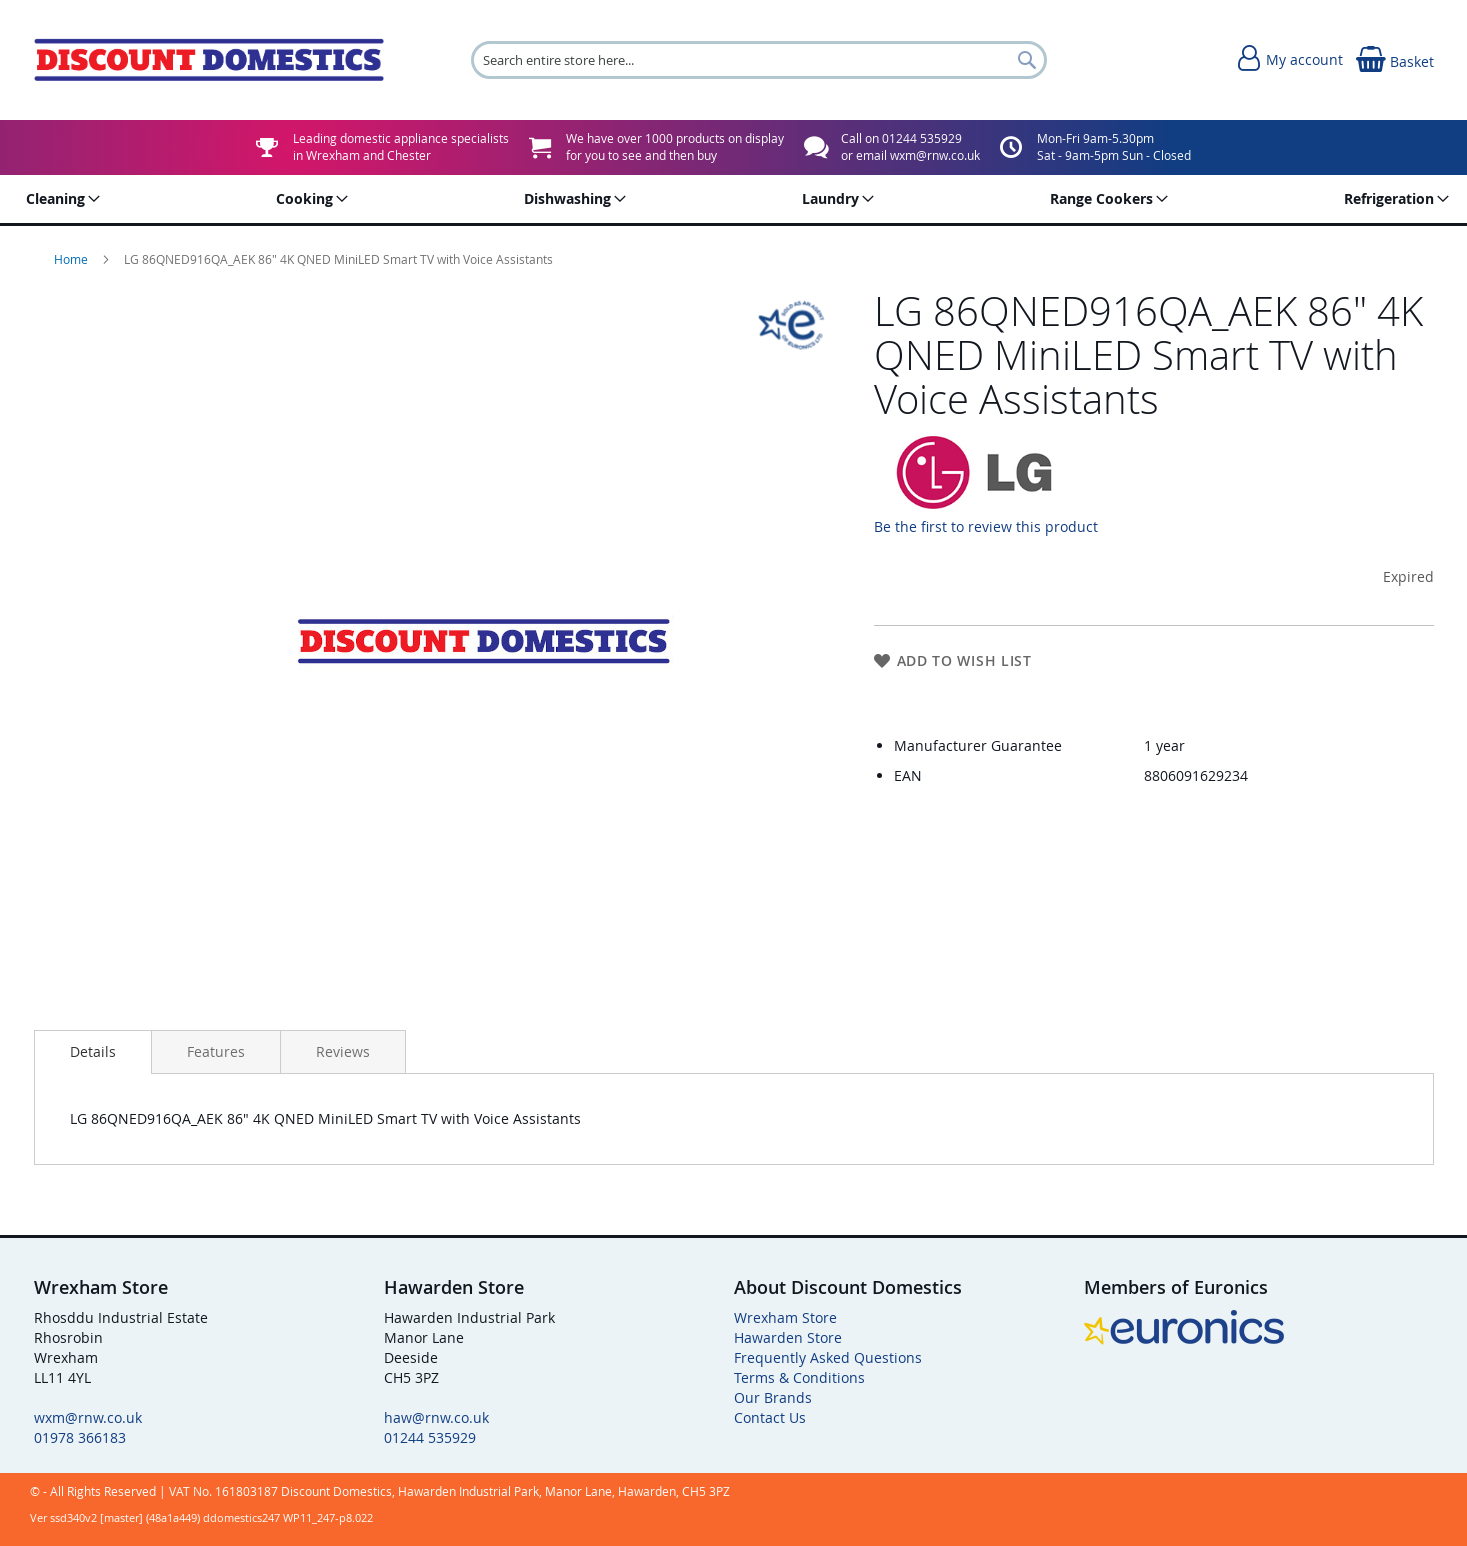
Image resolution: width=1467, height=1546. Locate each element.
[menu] (734, 199)
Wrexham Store (785, 1317)
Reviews (343, 1051)
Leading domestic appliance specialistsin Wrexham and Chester (401, 146)
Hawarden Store (788, 1337)
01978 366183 (80, 1437)
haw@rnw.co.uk (436, 1417)
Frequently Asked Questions (828, 1357)
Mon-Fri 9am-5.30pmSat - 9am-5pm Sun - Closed (1114, 146)
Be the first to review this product (986, 526)
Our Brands (773, 1397)
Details (93, 1051)
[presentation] (93, 1052)
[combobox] (759, 60)
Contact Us (770, 1417)
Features (216, 1051)
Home (72, 259)
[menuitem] (59, 199)
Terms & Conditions (799, 1377)
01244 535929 (430, 1437)
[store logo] (209, 59)
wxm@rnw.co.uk (88, 1417)
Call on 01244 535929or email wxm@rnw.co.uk (910, 146)
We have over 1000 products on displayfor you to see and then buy (675, 146)
